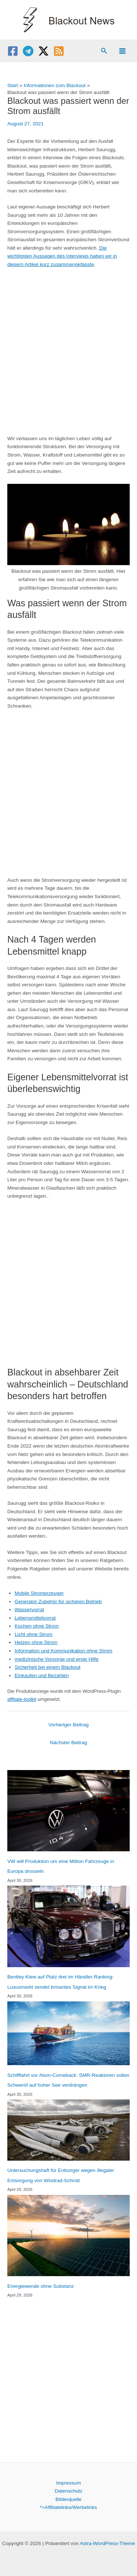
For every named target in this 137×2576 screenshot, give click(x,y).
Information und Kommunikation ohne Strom (64, 1650)
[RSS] (58, 51)
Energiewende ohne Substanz (40, 2286)
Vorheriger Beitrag (68, 1724)
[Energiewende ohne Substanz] (68, 2235)
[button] (104, 51)
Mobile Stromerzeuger (39, 1593)
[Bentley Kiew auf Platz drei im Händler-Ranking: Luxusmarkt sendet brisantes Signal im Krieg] (68, 1926)
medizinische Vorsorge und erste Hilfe (57, 1659)
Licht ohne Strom (33, 1634)
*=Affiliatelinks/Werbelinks (68, 2507)
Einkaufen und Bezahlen (42, 1675)
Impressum (68, 2483)
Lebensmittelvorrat (35, 1618)
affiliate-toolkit (21, 1699)
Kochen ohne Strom (37, 1626)
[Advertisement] (68, 348)
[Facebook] (12, 51)
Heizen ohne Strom (36, 1642)
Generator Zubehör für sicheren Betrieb (58, 1601)
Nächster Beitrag (68, 1742)
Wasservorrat (29, 1609)
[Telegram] (28, 51)
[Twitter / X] (43, 51)
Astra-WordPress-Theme (107, 2543)
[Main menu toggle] (122, 50)
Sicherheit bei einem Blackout (47, 1667)
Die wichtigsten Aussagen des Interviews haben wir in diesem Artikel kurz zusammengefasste (62, 256)
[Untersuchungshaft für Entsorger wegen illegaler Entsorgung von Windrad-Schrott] (68, 2130)
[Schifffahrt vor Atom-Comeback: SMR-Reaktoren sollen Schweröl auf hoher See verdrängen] (68, 2033)
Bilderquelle (68, 2499)
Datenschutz (68, 2491)
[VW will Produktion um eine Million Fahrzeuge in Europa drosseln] (68, 1810)
